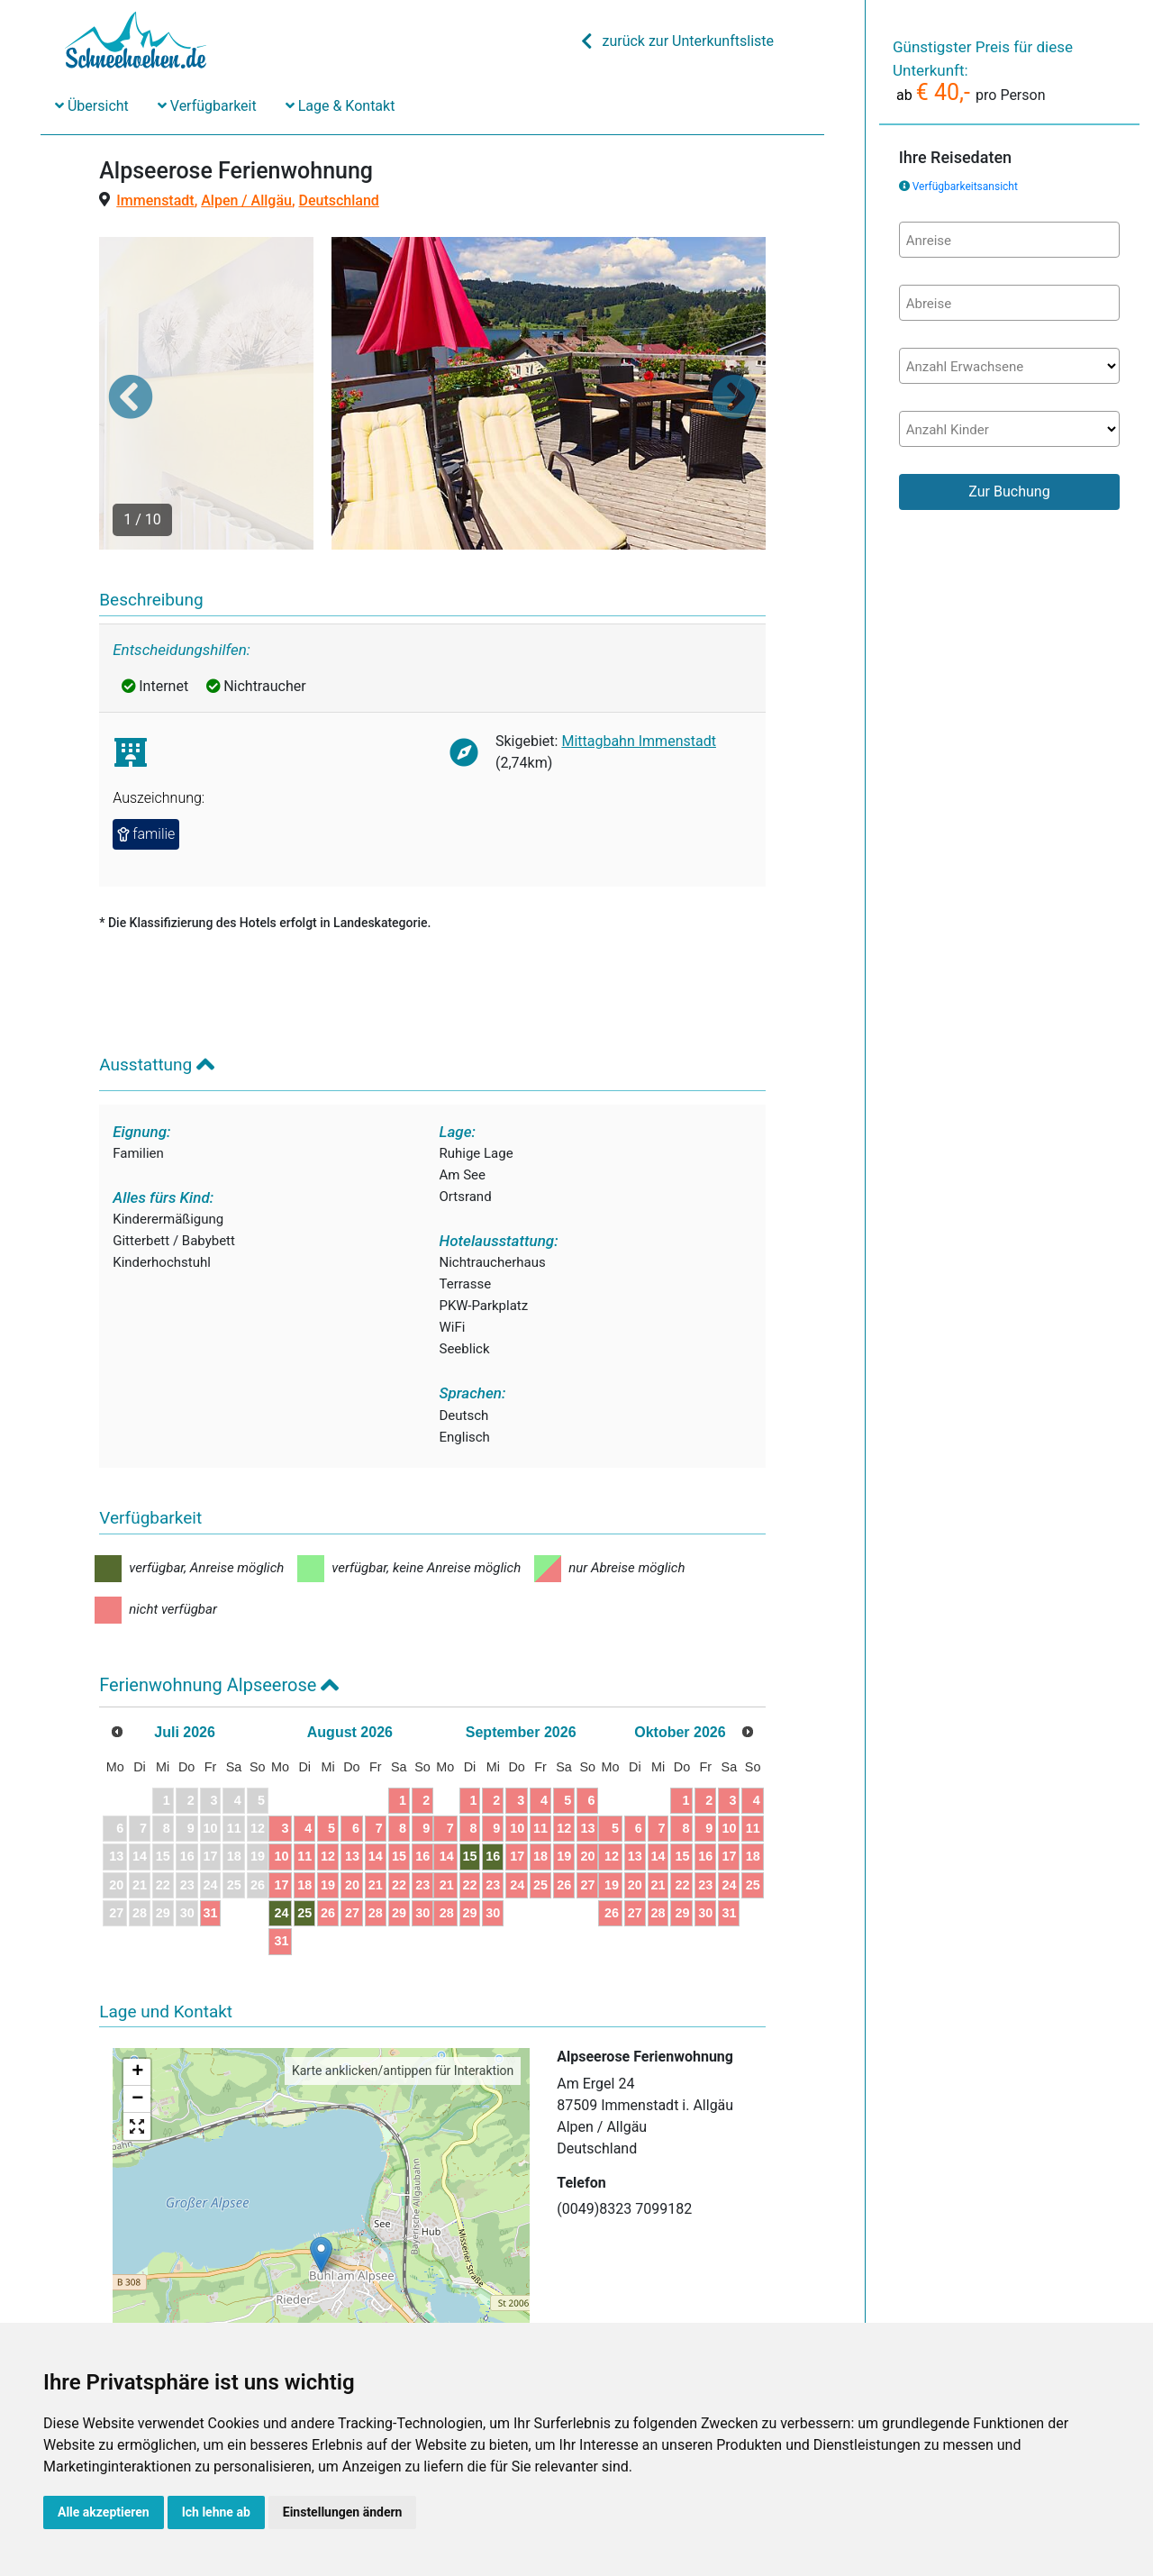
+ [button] (137, 1986)
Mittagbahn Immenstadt (638, 654)
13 (437, 1770)
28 (465, 1827)
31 (246, 1827)
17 (348, 1798)
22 (495, 1798)
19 (406, 1798)
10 (348, 1770)
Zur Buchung (1008, 491)
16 (525, 1770)
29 (495, 1827)
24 (348, 1827)
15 (495, 1770)
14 (465, 1770)
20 (437, 1798)
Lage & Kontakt (340, 105)
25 (377, 1827)
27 (437, 1827)
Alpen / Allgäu (246, 200)
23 (525, 1798)
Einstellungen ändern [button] (343, 2512)
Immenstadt (155, 200)
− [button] (137, 2013)
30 (525, 1827)
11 (377, 1770)
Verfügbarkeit (207, 105)
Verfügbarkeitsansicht (965, 186)
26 (406, 1827)
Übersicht (92, 105)
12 (406, 1770)
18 (377, 1798)
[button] (130, 353)
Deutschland (339, 200)
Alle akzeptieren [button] (104, 2512)
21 (465, 1798)
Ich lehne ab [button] (216, 2512)
